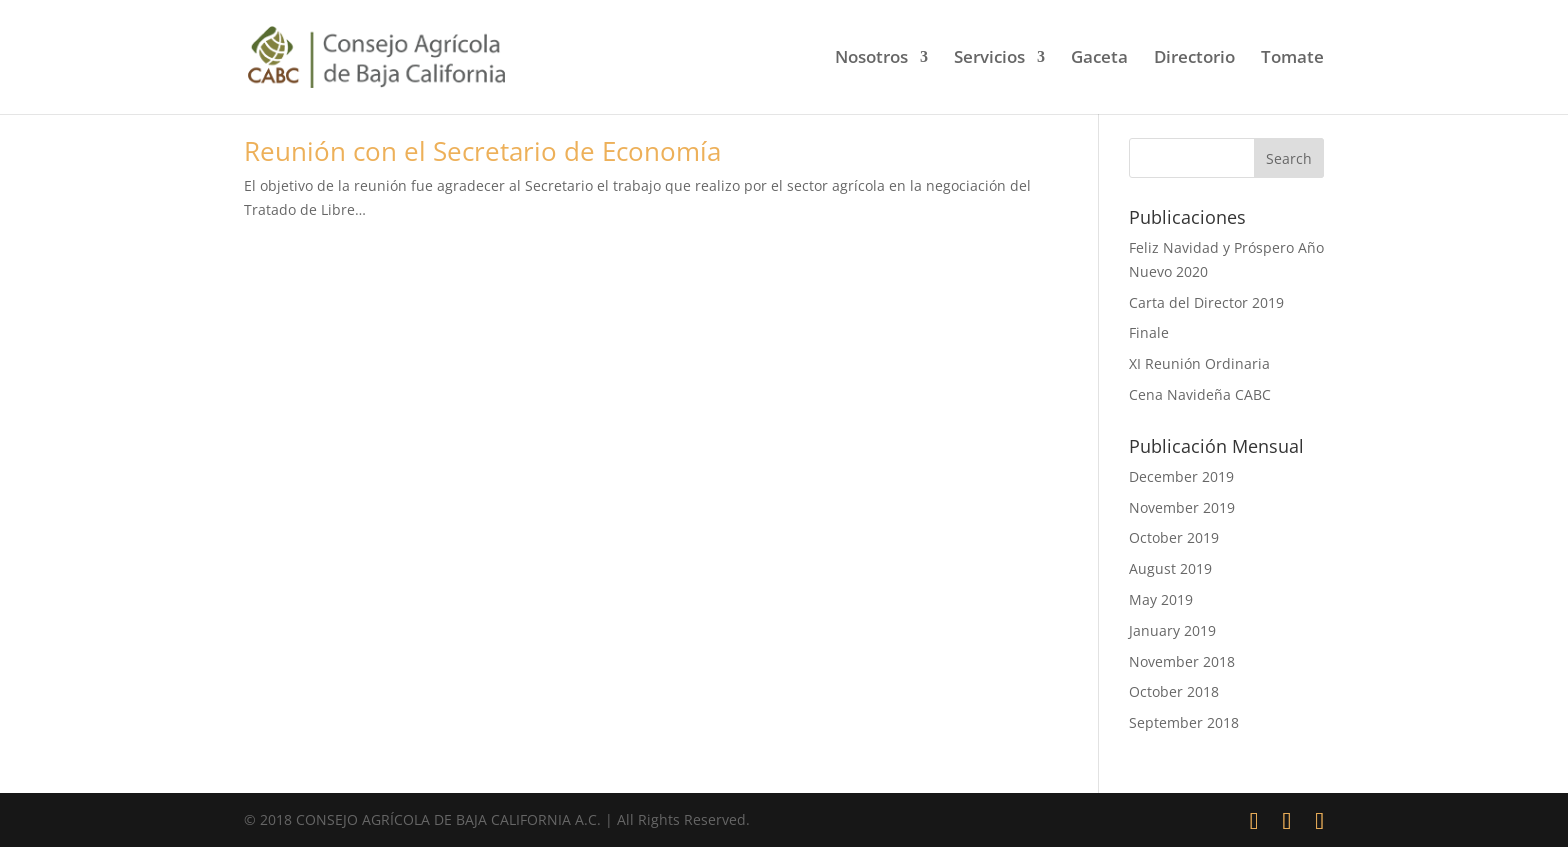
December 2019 (1181, 476)
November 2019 (1182, 507)
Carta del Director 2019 (1206, 302)
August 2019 (1170, 568)
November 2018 (1182, 661)
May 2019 (1161, 599)
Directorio (1194, 59)
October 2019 (1174, 537)
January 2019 (1172, 630)
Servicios (989, 59)
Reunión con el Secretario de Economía (482, 151)
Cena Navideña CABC (1200, 394)
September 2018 (1184, 722)
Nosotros (871, 59)
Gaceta (1099, 59)
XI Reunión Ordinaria (1199, 363)
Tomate (1292, 59)
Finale (1149, 332)
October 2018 (1174, 691)
